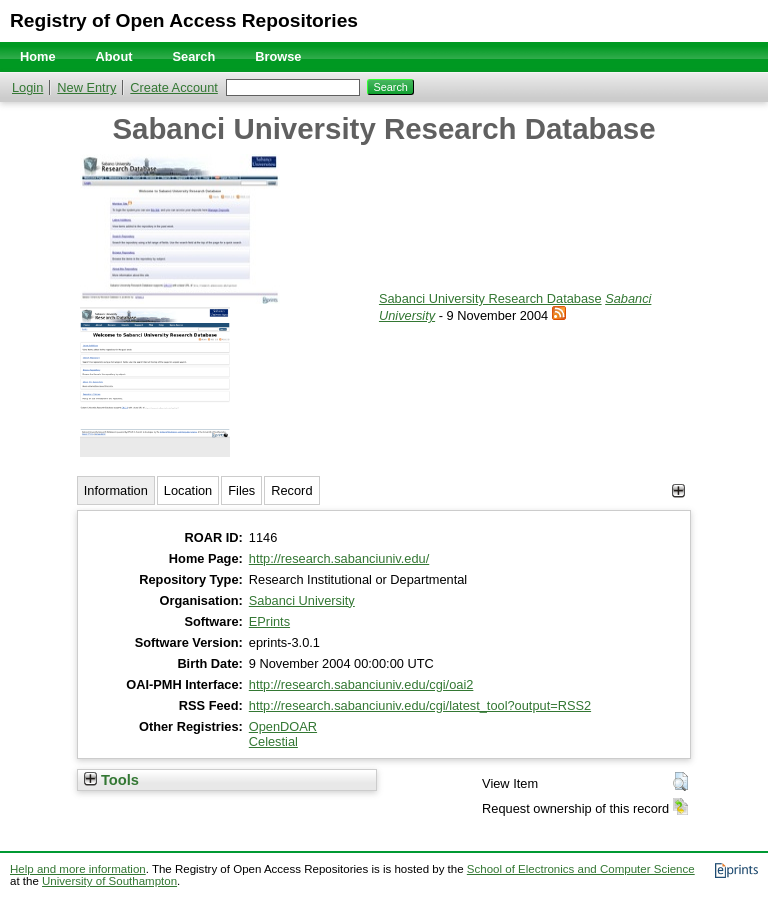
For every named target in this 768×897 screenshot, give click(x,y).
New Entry (86, 87)
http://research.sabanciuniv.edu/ (339, 558)
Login (27, 87)
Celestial (273, 741)
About (114, 56)
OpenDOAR (283, 726)
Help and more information (78, 869)
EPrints (269, 621)
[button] (680, 782)
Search (194, 56)
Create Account (174, 87)
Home (38, 56)
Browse (278, 56)
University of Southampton (109, 881)
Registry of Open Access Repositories (184, 20)
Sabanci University (302, 600)
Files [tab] (241, 490)
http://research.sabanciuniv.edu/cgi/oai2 (361, 684)
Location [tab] (188, 490)
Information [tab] (116, 490)
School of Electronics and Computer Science (581, 869)
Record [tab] (291, 490)
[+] (678, 490)
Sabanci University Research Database (490, 298)
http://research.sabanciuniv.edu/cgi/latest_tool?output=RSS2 (420, 705)
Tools (111, 780)
